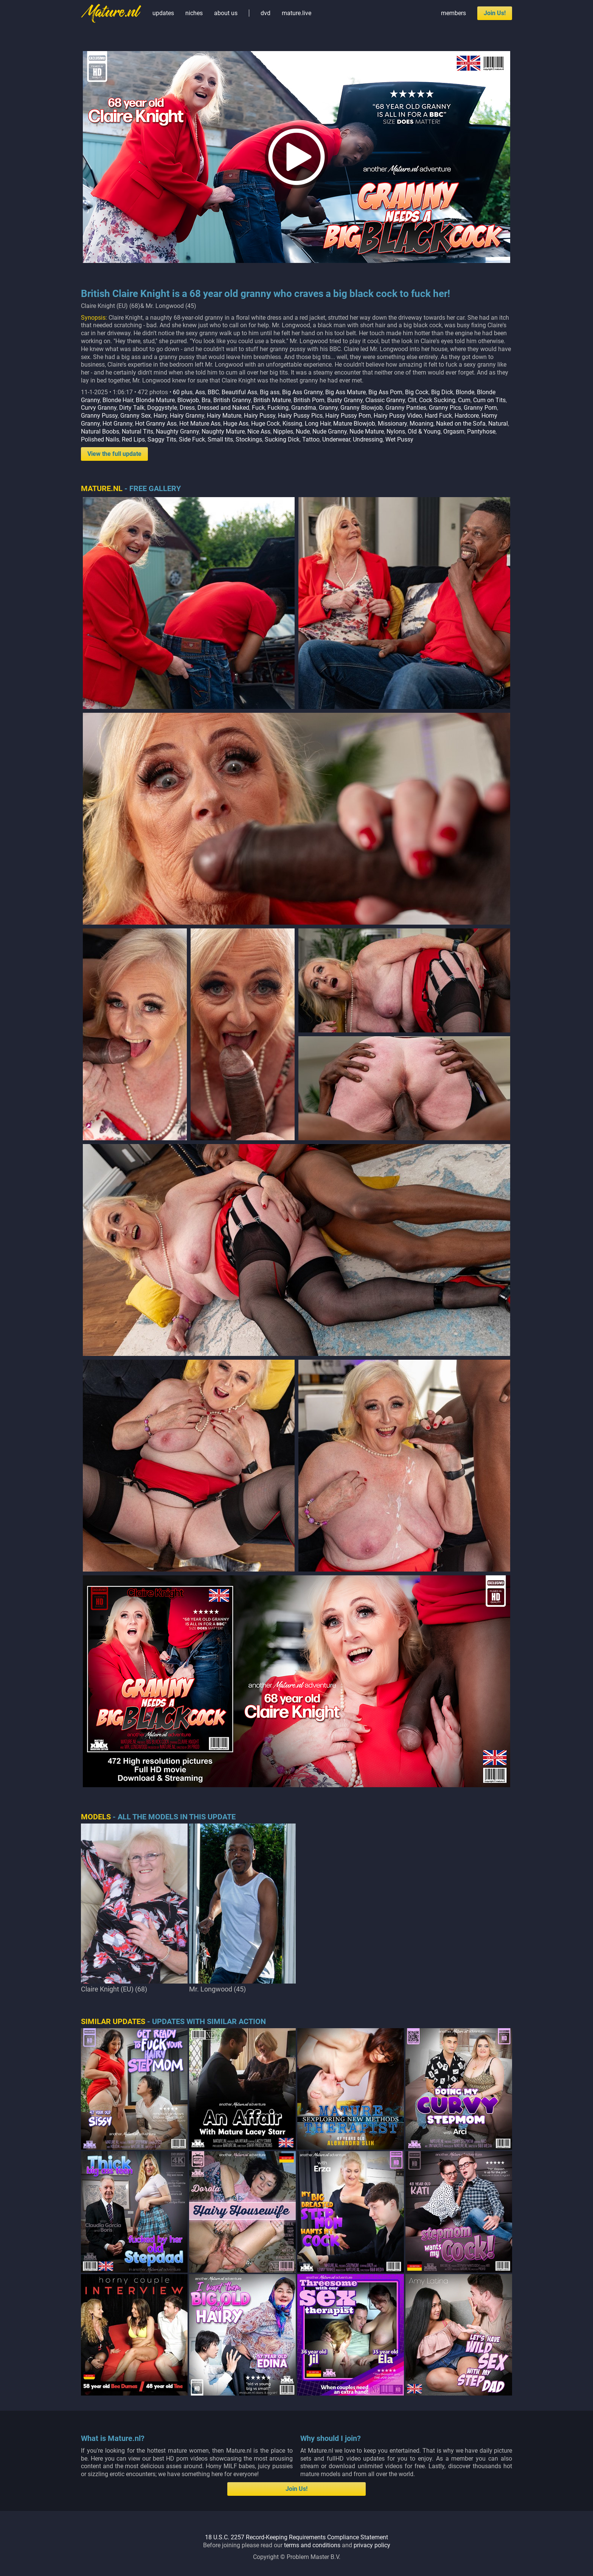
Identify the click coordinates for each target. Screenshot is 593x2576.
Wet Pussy (399, 439)
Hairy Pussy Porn (348, 415)
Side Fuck (192, 439)
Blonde (465, 392)
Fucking (278, 407)
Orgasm (453, 431)
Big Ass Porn (385, 392)
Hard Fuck (438, 415)
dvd (265, 13)
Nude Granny (329, 431)
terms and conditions (312, 2545)
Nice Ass (258, 431)
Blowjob (188, 400)
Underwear (336, 439)
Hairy (160, 415)
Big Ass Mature (345, 392)
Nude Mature (366, 431)
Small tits (220, 439)
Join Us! (495, 13)
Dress (187, 407)
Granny (328, 407)
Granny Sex (135, 415)
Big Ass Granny (302, 392)
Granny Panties (405, 407)
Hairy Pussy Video (398, 415)
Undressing (368, 439)
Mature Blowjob (354, 423)
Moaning (421, 423)
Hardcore (467, 415)
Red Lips (133, 439)
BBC (213, 392)
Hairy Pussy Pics (300, 415)
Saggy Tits (161, 439)
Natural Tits (137, 431)
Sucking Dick (282, 439)
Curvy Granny (98, 407)
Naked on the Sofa (461, 423)
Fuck (258, 407)
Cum (464, 400)
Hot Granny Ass (156, 423)
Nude (303, 431)
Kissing (292, 423)
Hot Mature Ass (199, 423)
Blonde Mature (155, 400)
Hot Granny (117, 423)
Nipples (283, 431)
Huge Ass (235, 423)
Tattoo (311, 439)
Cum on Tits (489, 400)
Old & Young (424, 431)
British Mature (272, 400)
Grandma (303, 407)
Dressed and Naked (223, 407)
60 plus (182, 392)
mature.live (296, 13)
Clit (412, 400)
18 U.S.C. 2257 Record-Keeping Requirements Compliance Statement (296, 2537)
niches (194, 13)
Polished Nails (100, 439)
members (453, 13)
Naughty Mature (223, 431)
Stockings (249, 439)
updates (163, 13)
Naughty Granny (177, 431)
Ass (200, 392)
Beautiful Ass (239, 392)
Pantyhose (481, 431)
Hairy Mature (224, 415)
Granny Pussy (99, 415)
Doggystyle (162, 407)
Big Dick (442, 392)
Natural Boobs (100, 431)
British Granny (232, 400)
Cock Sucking (437, 400)
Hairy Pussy (259, 415)
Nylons (396, 431)
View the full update (114, 453)
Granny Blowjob (361, 407)
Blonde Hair (117, 400)
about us (226, 13)
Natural (498, 423)
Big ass (269, 392)
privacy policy (372, 2545)
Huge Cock (265, 423)
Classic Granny (385, 400)
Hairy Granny (187, 415)
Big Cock (416, 392)
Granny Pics (445, 407)
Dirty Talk (131, 407)
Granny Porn (480, 407)
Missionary (392, 423)
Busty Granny (345, 400)
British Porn (308, 400)
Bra (206, 400)
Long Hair (318, 423)
